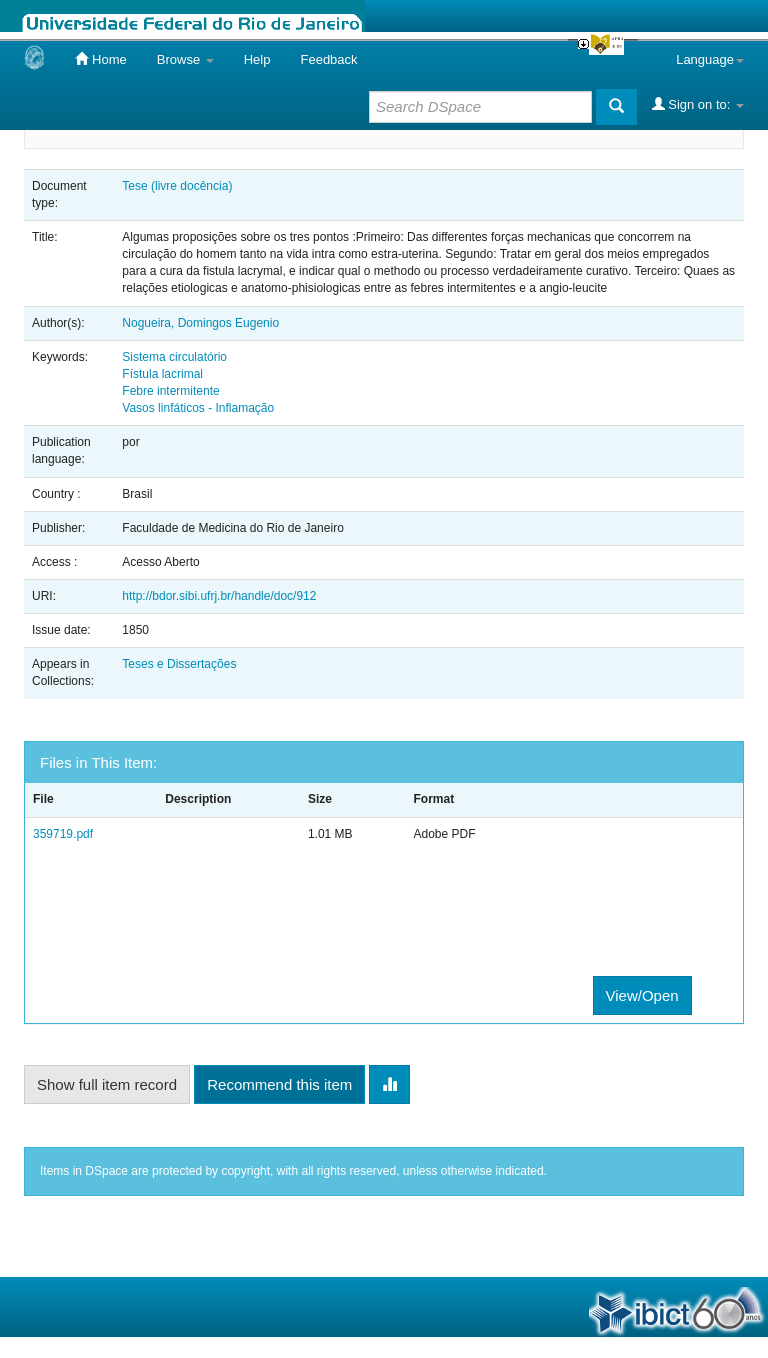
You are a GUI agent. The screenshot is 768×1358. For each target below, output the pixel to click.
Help (257, 59)
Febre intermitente (170, 391)
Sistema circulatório (174, 357)
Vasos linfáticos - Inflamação (198, 408)
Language (710, 59)
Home (100, 59)
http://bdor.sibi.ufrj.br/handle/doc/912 (219, 596)
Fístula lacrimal (162, 374)
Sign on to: (698, 104)
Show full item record (107, 1084)
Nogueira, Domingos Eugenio (200, 323)
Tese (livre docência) (177, 186)
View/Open (642, 995)
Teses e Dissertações (179, 664)
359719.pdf (63, 834)
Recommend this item (279, 1084)
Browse (185, 59)
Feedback (328, 59)
